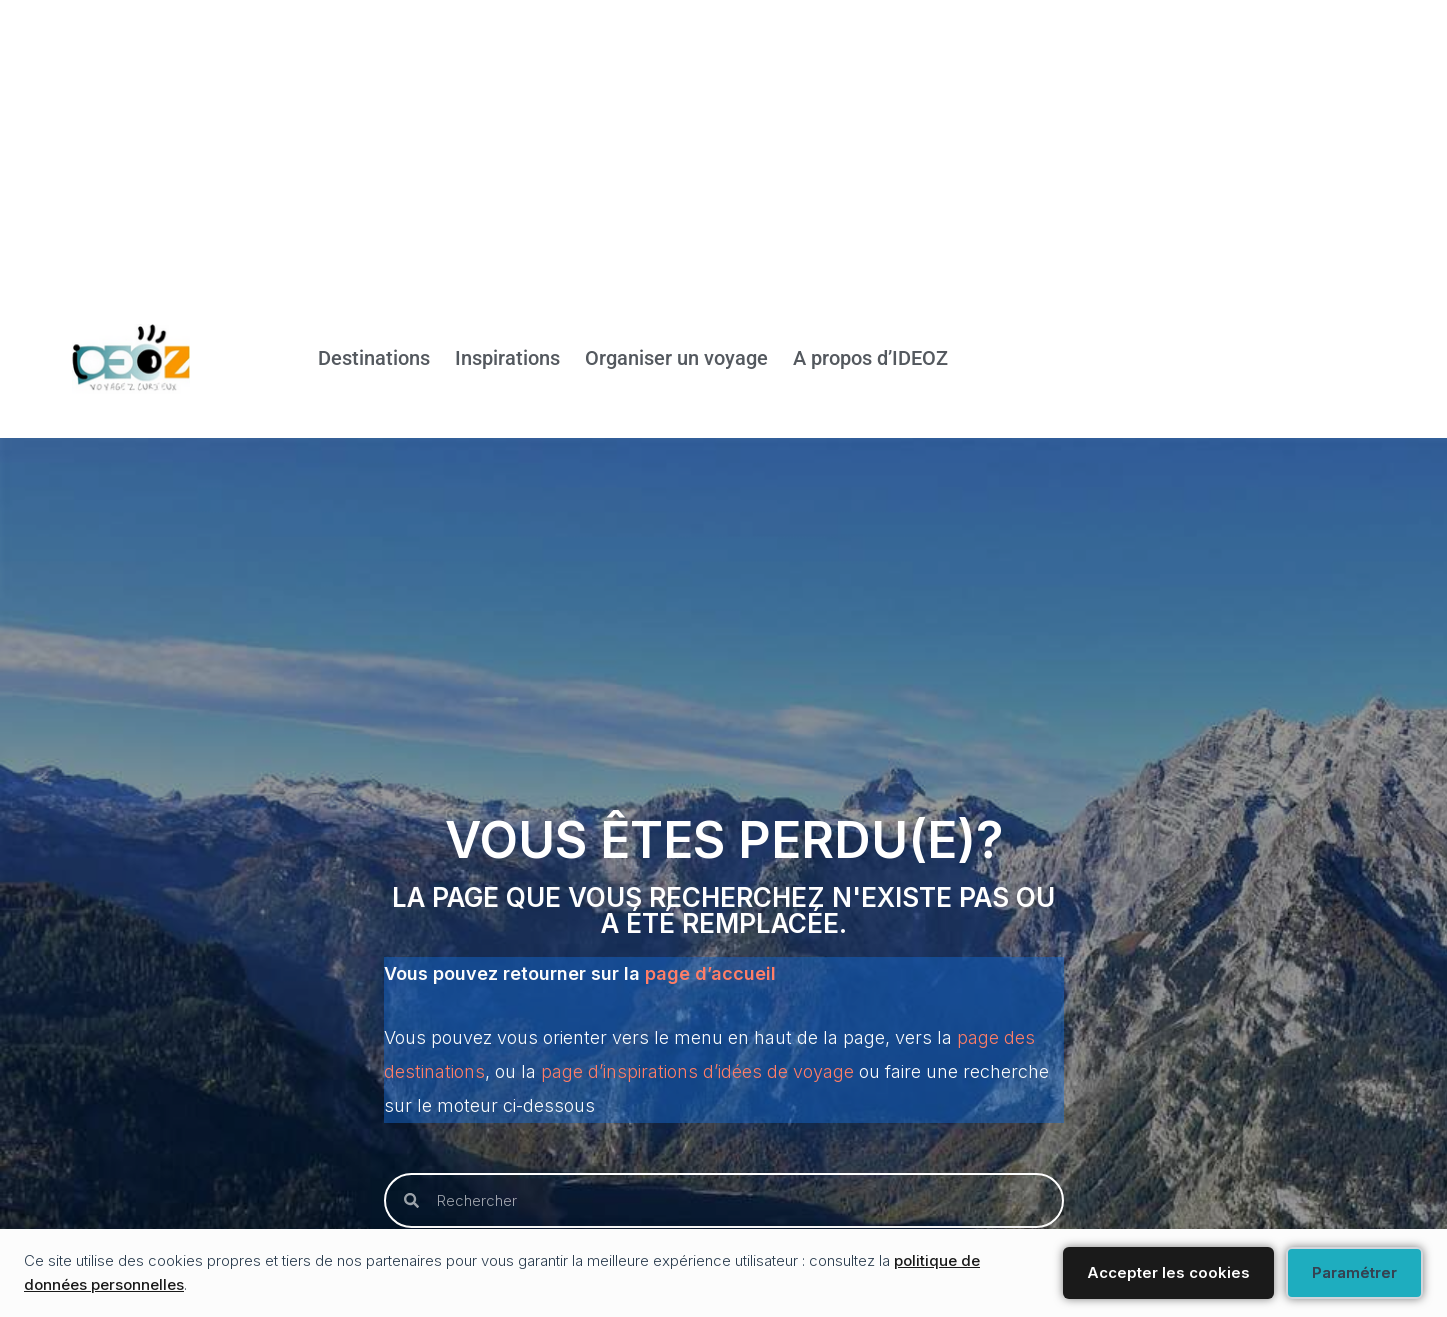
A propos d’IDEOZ (870, 359)
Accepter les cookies (1168, 1272)
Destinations (374, 359)
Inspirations (507, 359)
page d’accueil (710, 973)
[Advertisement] (600, 140)
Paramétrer (1354, 1272)
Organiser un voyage (676, 359)
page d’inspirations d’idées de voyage (697, 1071)
